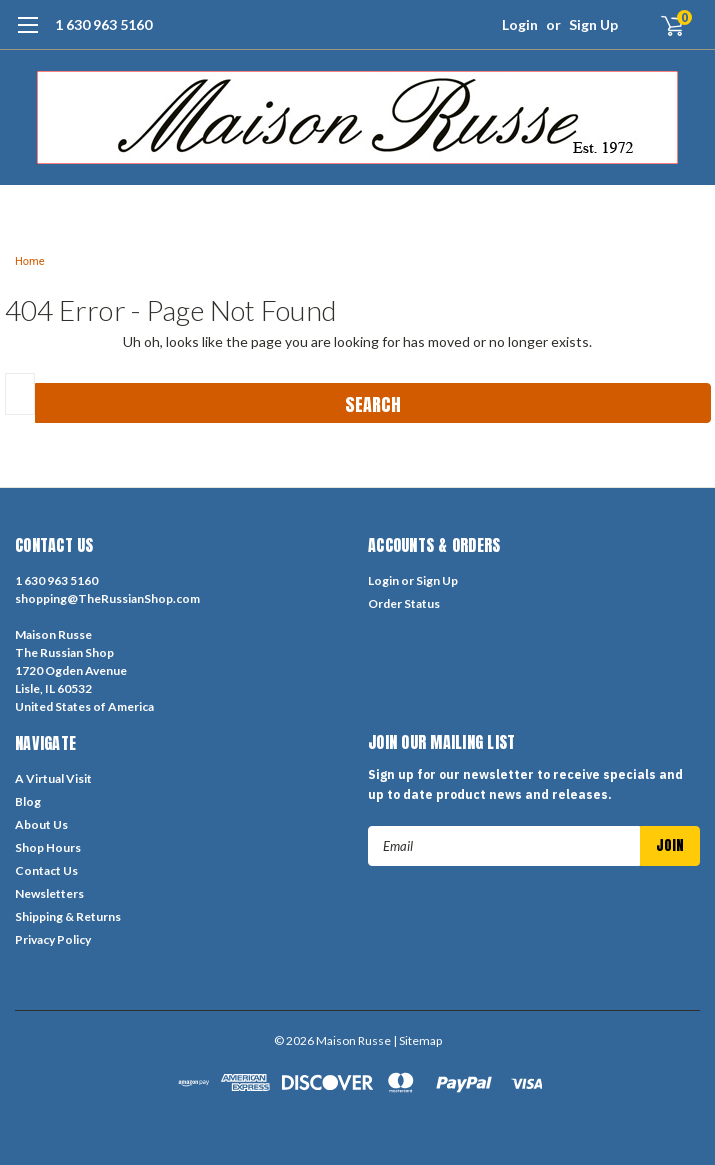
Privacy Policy (53, 939)
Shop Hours (48, 847)
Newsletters (49, 893)
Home (30, 261)
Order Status (404, 603)
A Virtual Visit (53, 778)
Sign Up (593, 24)
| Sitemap (417, 1040)
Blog (28, 801)
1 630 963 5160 (103, 24)
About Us (41, 824)
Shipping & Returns (68, 916)
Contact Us (46, 870)
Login (520, 24)
